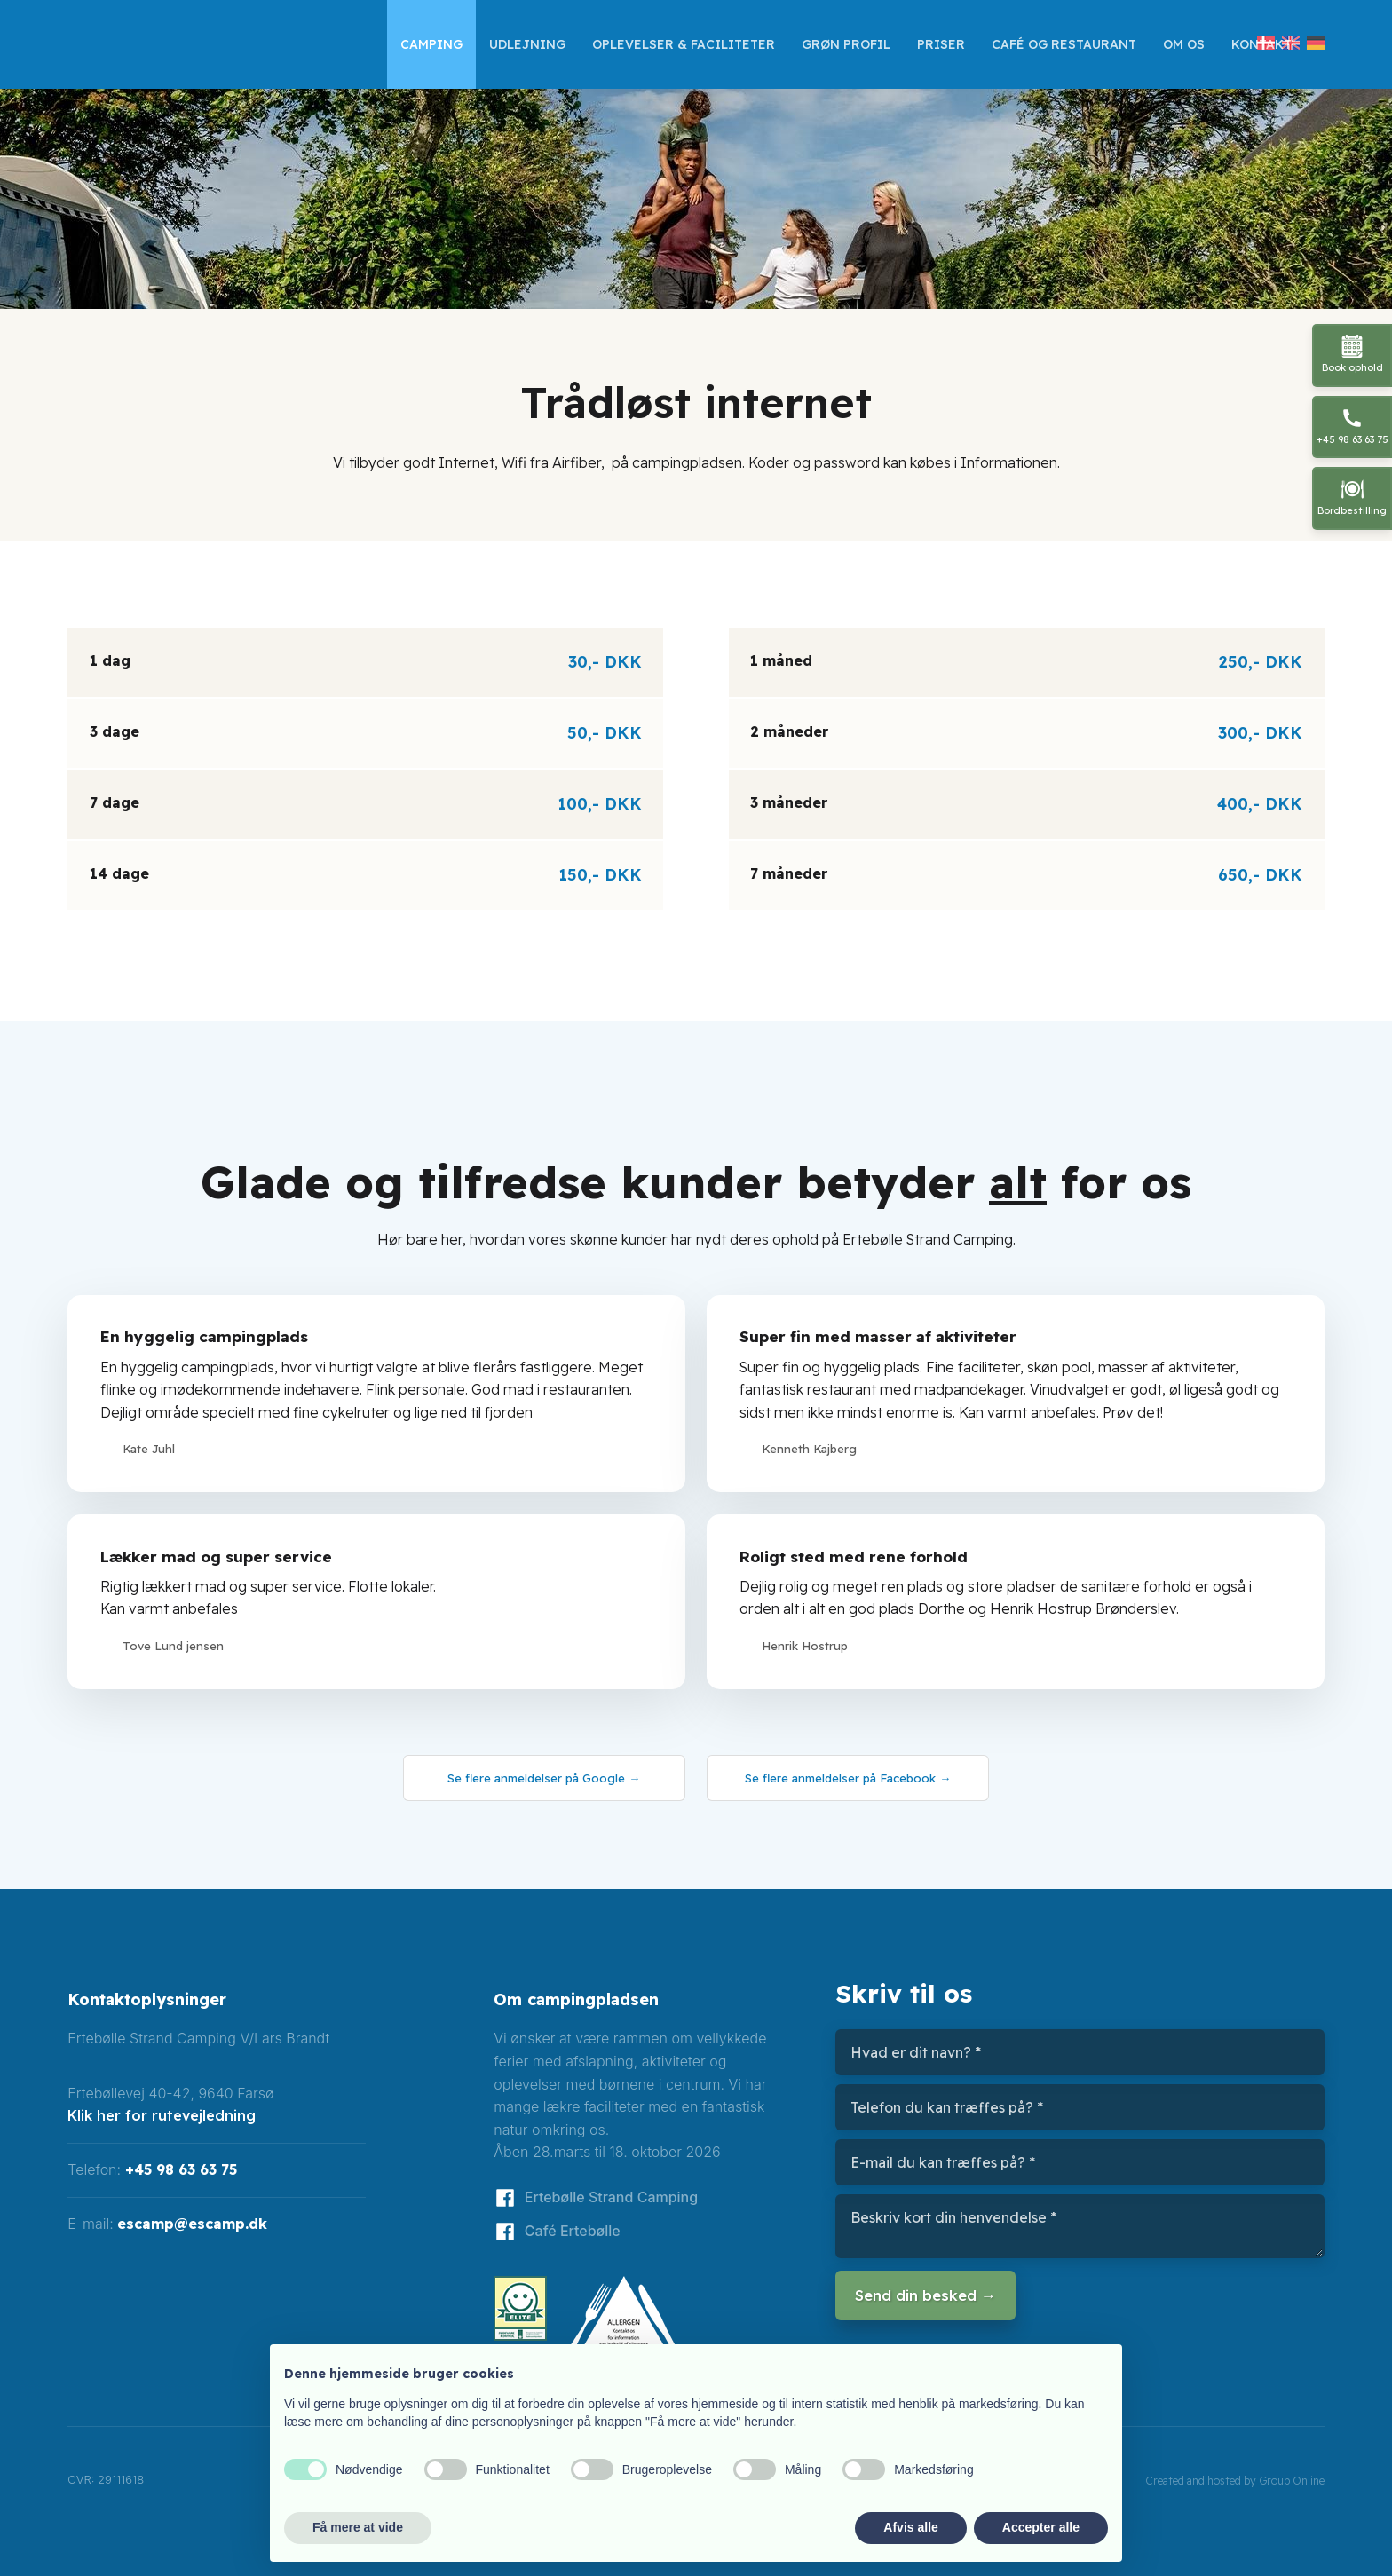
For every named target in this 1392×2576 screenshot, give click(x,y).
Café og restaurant (1064, 44)
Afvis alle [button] (910, 2527)
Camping (431, 44)
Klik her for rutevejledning (161, 2115)
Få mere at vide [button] (357, 2527)
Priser (941, 44)
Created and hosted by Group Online (1235, 2480)
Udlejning (527, 44)
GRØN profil (846, 44)
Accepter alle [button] (1041, 2527)
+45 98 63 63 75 (181, 2169)
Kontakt (1261, 44)
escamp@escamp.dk (192, 2223)
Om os (1184, 44)
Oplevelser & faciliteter (683, 44)
